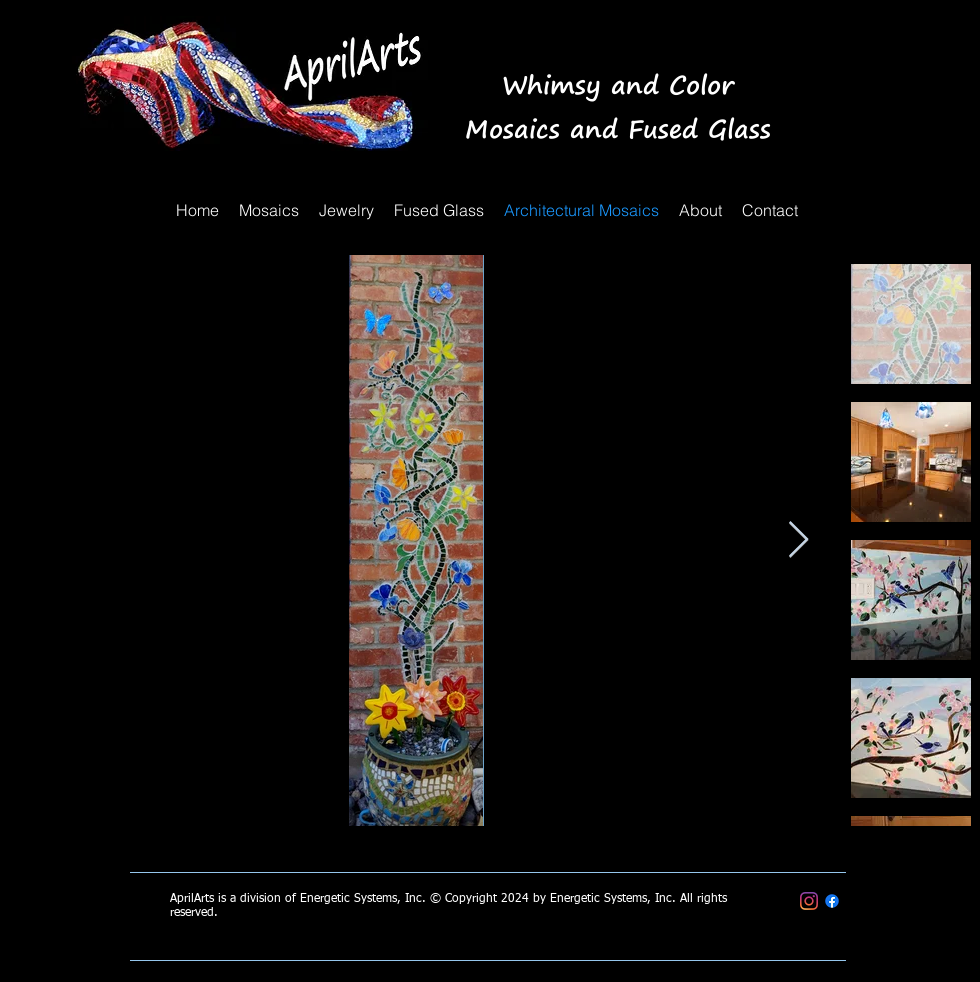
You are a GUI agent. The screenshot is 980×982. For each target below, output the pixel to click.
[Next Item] (798, 540)
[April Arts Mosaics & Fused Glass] (832, 901)
